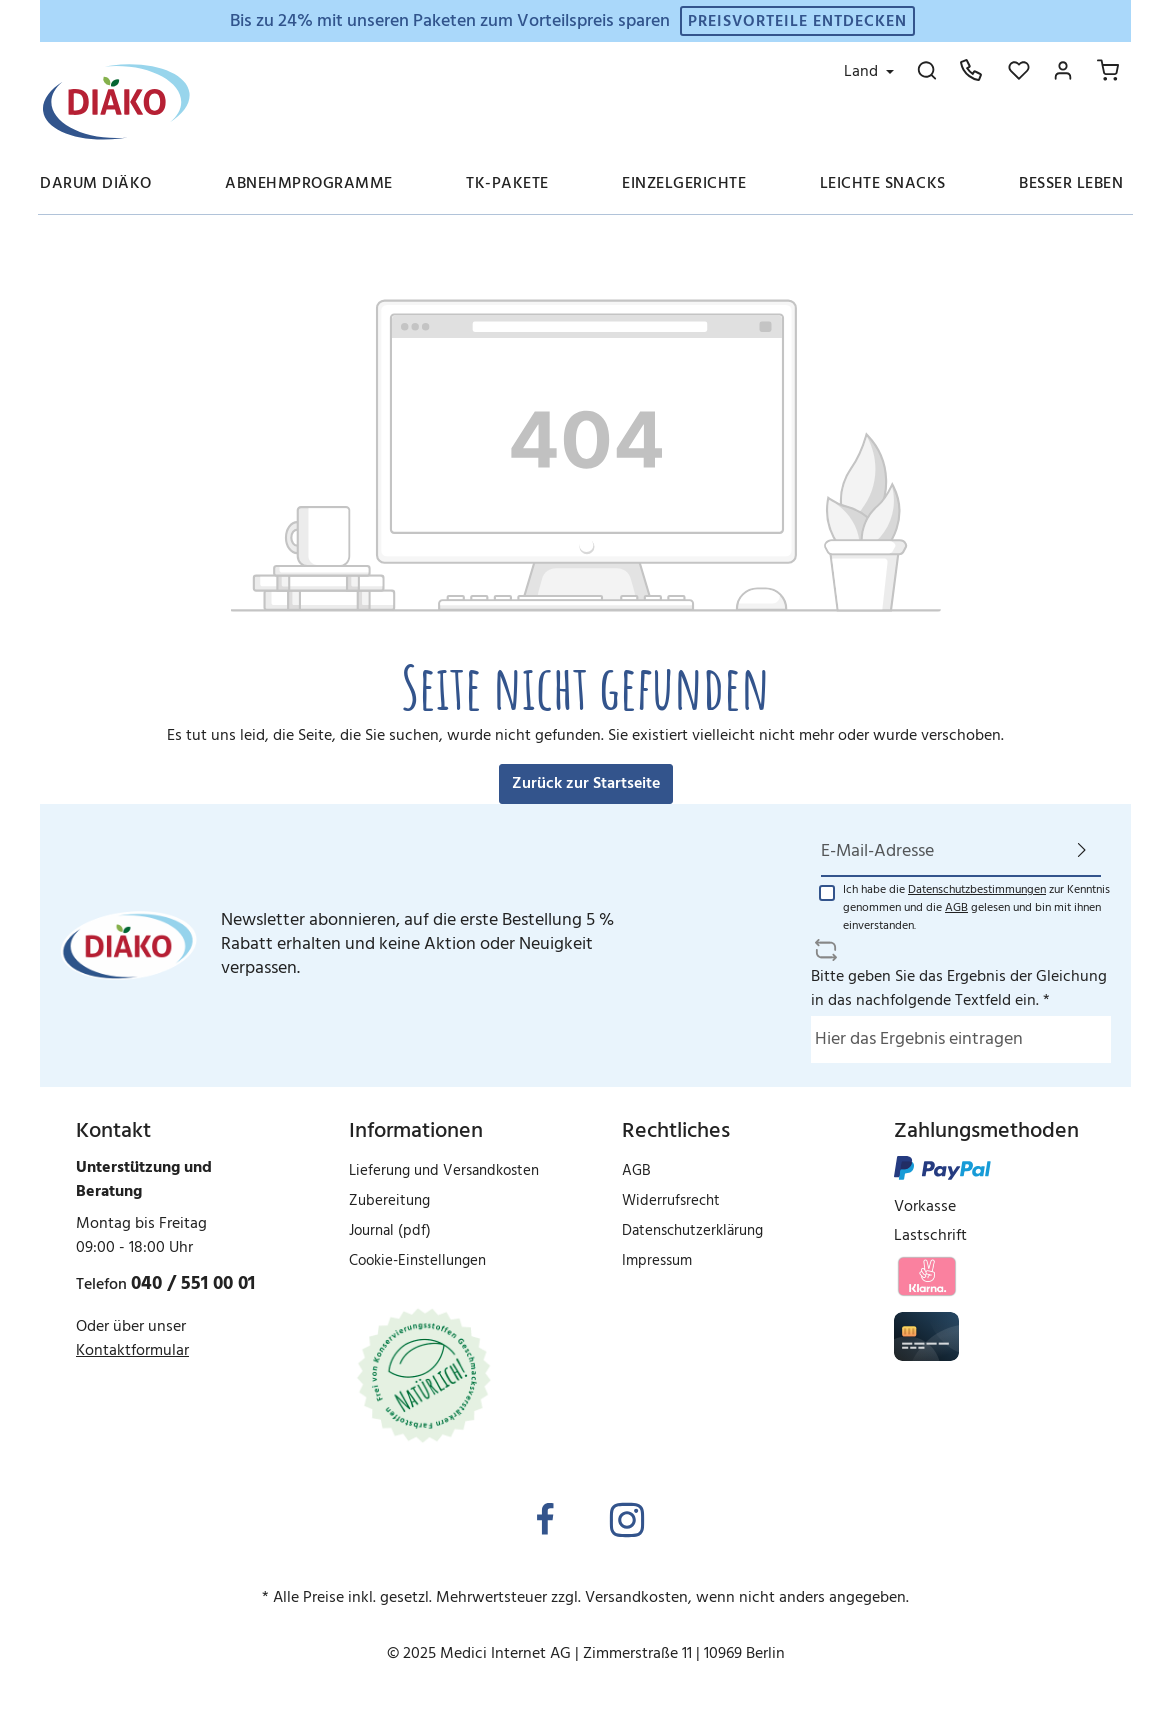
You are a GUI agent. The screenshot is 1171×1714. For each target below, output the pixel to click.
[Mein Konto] (1063, 70)
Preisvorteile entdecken (797, 22)
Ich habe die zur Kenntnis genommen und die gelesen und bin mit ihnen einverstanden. (976, 908)
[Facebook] (545, 1521)
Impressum (657, 1261)
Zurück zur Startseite (586, 784)
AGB (956, 908)
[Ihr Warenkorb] (1108, 70)
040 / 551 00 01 (193, 1284)
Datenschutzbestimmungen (977, 890)
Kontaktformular (132, 1351)
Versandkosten (636, 1598)
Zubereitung (389, 1201)
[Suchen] (927, 70)
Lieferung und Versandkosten (444, 1171)
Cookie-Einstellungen (417, 1261)
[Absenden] (1082, 851)
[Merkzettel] (1019, 70)
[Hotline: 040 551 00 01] (971, 70)
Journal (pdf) (390, 1231)
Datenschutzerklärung (692, 1231)
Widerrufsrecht (671, 1201)
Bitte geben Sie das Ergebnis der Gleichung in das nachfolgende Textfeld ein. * (959, 989)
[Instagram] (627, 1521)
